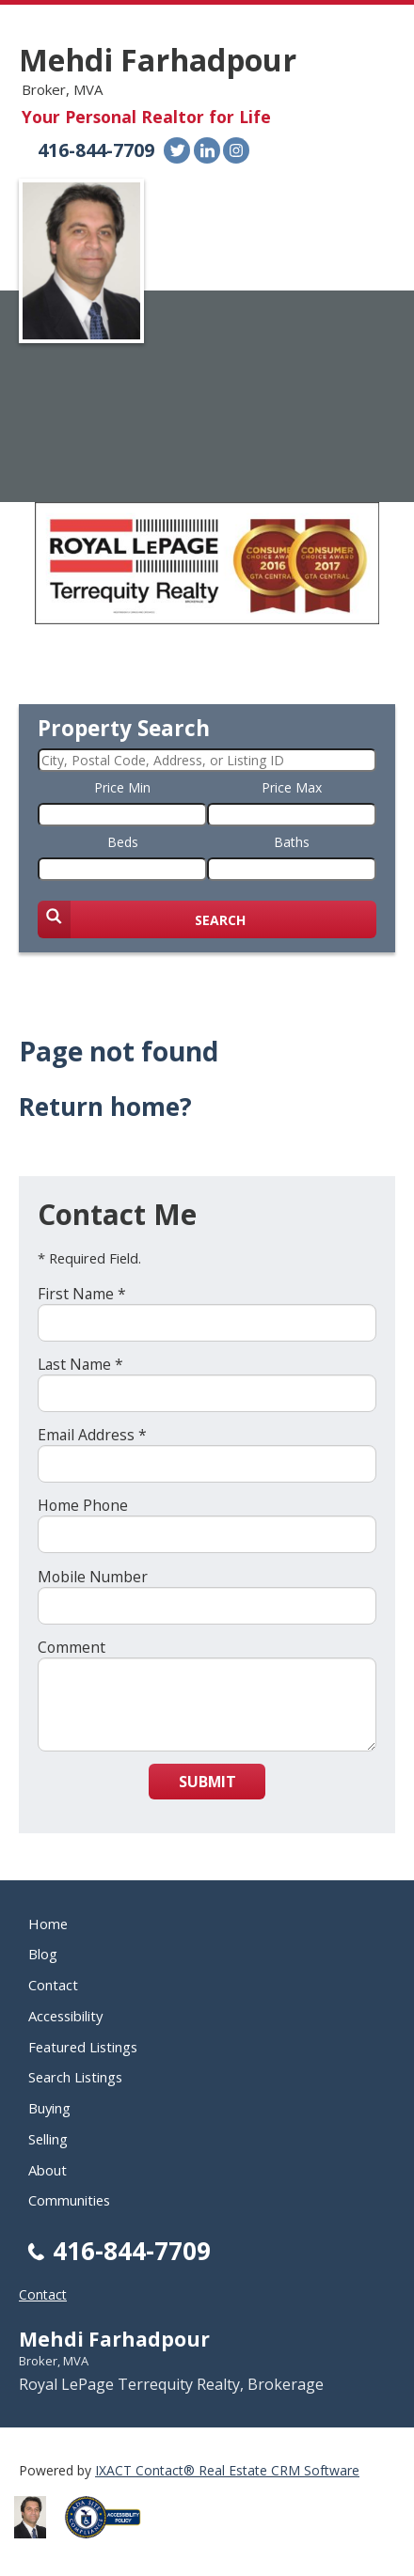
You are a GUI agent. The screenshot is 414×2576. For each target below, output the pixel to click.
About (47, 2169)
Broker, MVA (53, 2360)
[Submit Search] (207, 919)
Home (48, 1923)
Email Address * (92, 1434)
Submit (207, 1781)
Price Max (292, 787)
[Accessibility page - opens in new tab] (110, 2543)
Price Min (122, 787)
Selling (48, 2138)
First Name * (82, 1293)
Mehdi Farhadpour (157, 59)
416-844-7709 (96, 150)
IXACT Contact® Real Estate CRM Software (227, 2470)
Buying (49, 2107)
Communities (69, 2200)
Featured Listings (82, 2046)
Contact (53, 1984)
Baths (292, 842)
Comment (71, 1647)
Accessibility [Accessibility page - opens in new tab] (65, 2015)
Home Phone (83, 1505)
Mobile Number (93, 1576)
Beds (122, 842)
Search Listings (75, 2076)
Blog (42, 1953)
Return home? (105, 1106)
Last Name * (80, 1364)
